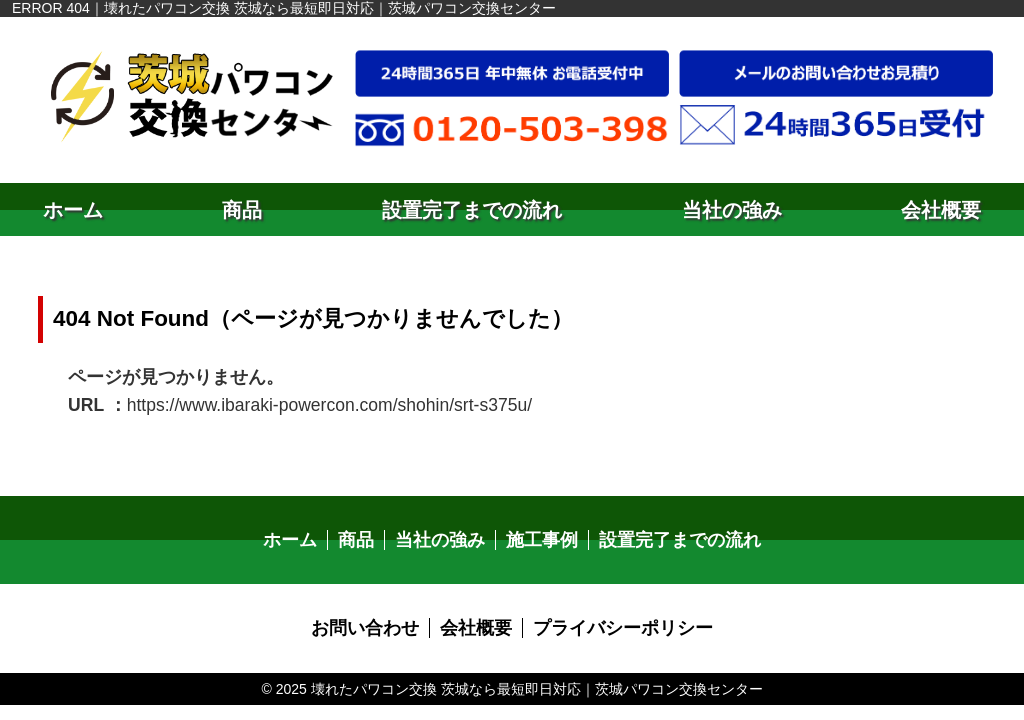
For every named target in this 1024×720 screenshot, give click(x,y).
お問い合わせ (379, 618)
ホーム (73, 210)
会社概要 (941, 210)
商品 (242, 210)
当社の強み (732, 210)
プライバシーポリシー (613, 618)
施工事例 (541, 532)
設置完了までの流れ (472, 210)
